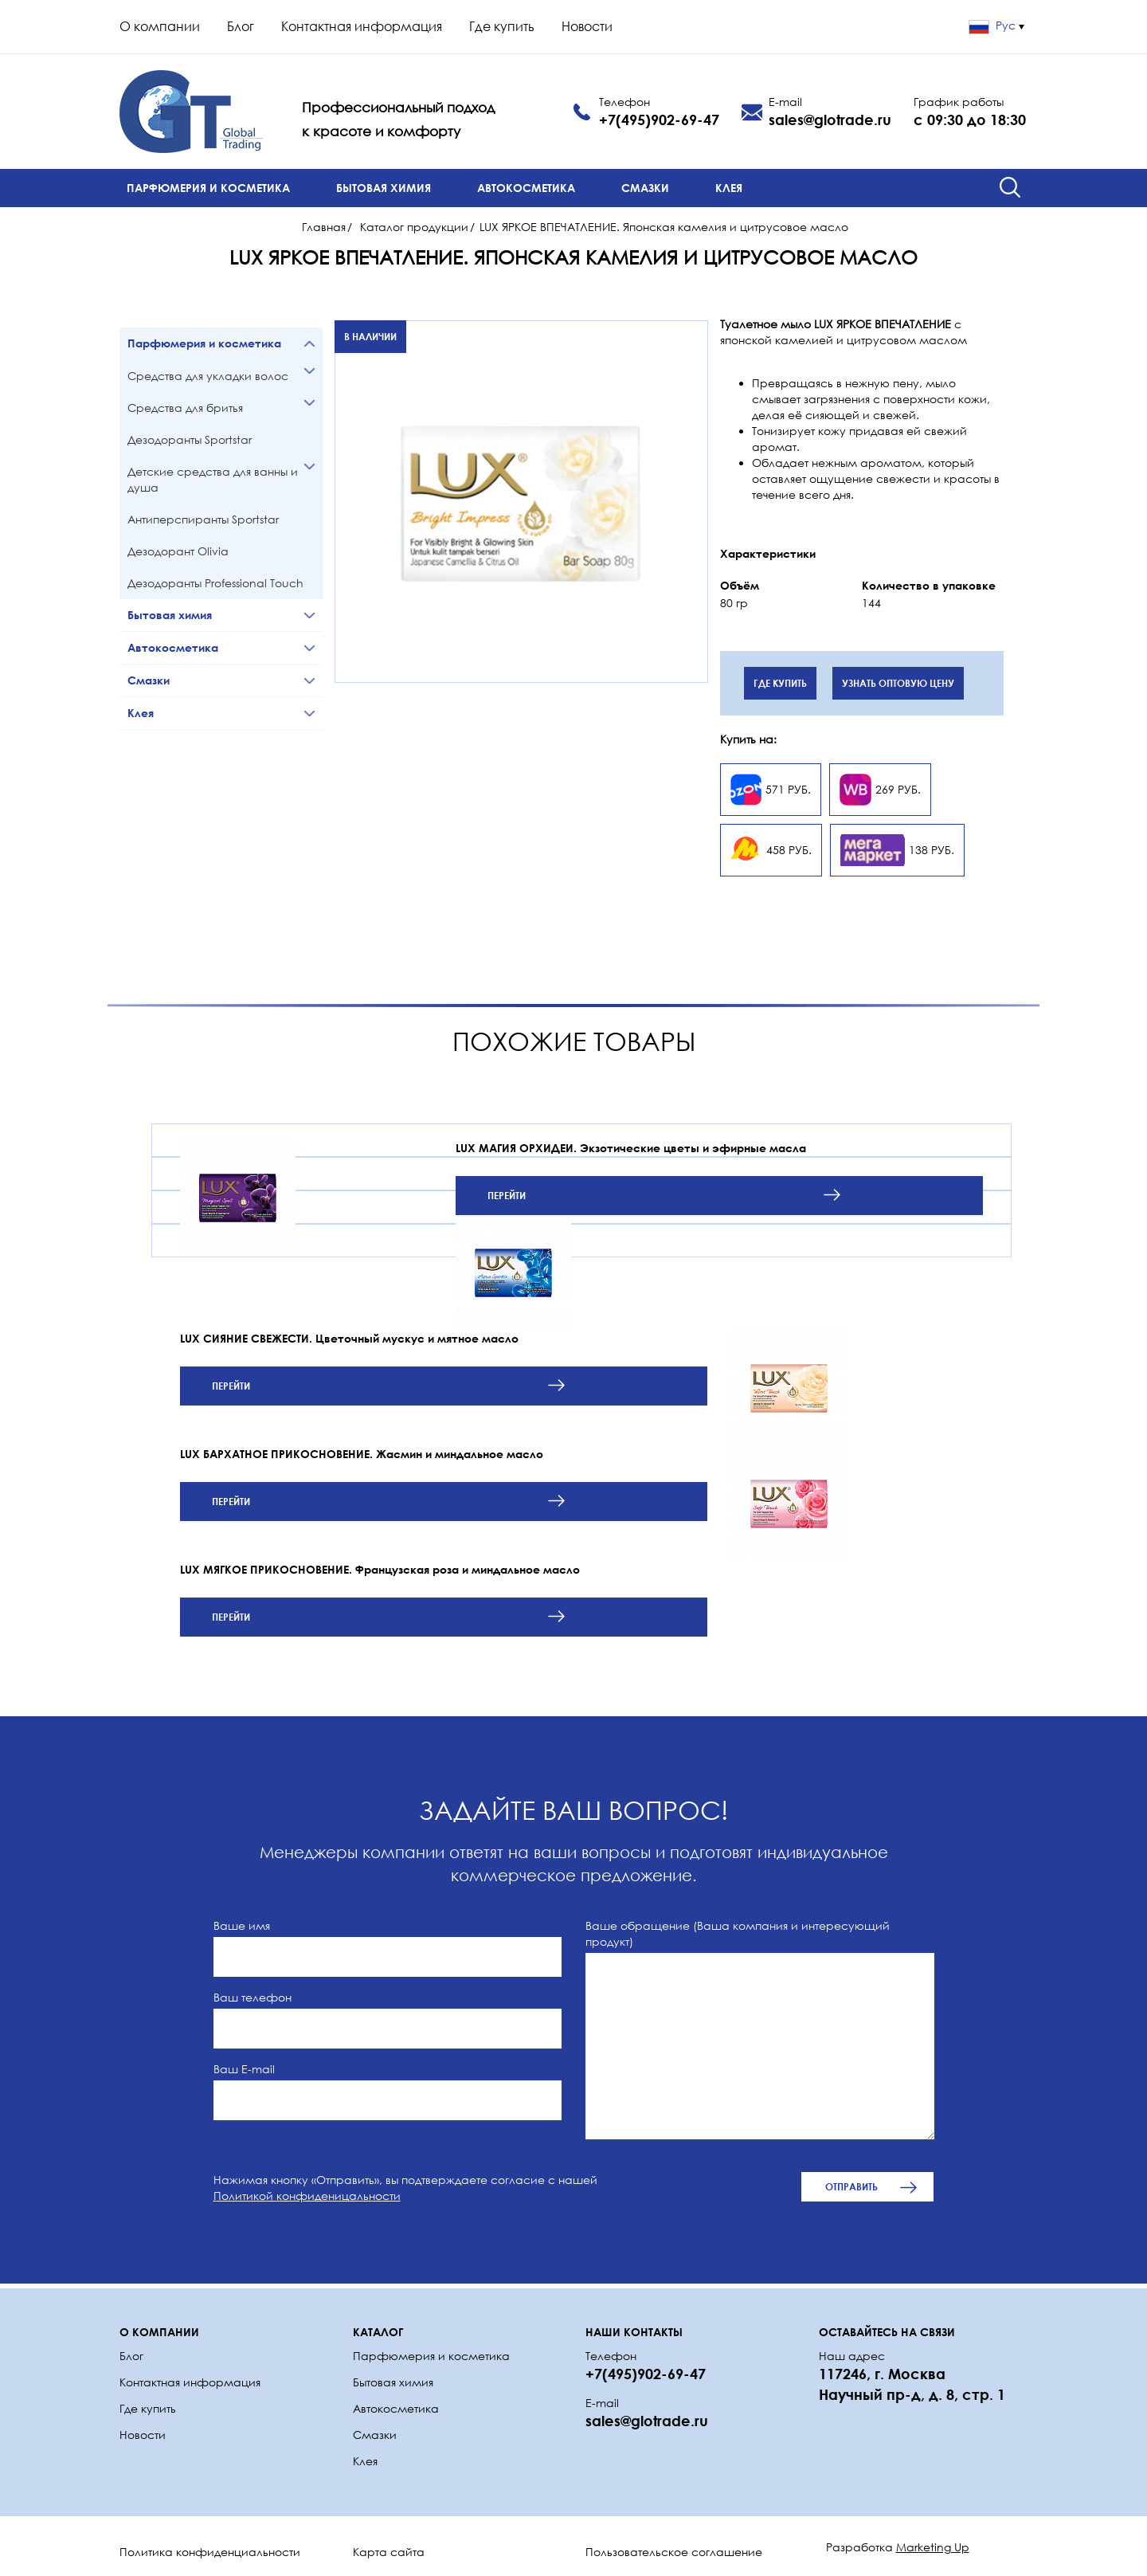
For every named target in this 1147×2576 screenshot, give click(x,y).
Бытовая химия (383, 187)
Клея (728, 187)
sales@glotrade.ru (830, 119)
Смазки (645, 187)
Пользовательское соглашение (673, 2551)
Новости (587, 26)
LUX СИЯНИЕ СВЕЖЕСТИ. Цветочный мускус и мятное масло (349, 1338)
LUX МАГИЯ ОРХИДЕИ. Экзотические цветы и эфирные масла (631, 1148)
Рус (996, 25)
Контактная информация (361, 26)
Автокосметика (526, 187)
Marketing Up (932, 2547)
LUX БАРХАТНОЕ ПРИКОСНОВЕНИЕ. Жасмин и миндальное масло (361, 1454)
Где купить (501, 26)
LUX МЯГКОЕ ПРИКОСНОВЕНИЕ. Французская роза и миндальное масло (380, 1569)
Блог (240, 26)
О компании (159, 26)
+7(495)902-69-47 (659, 119)
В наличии (370, 337)
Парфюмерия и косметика (208, 187)
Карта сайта (389, 2551)
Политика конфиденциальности (209, 2551)
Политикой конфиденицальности (307, 2195)
